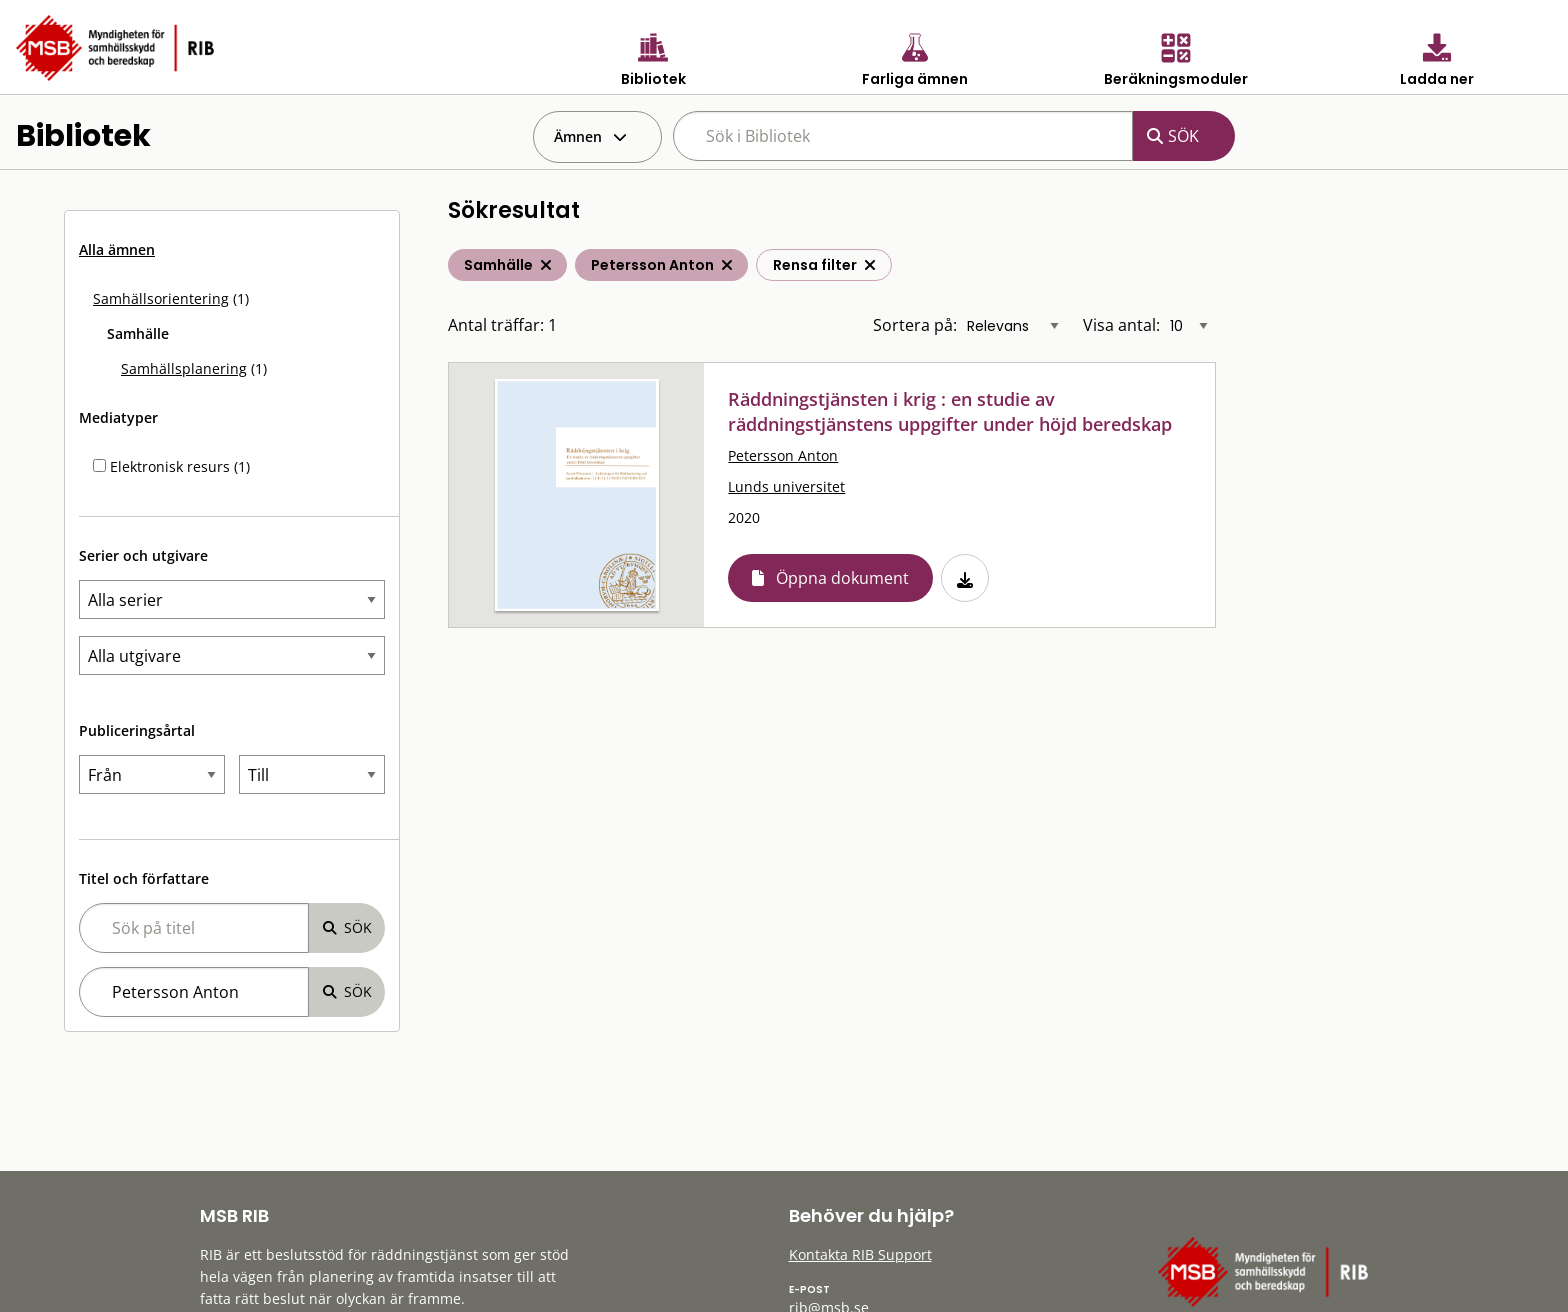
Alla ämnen (117, 249)
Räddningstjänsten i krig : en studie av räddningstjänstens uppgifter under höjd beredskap (950, 411)
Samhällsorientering (161, 298)
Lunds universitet (786, 486)
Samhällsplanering (184, 368)
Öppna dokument (842, 578)
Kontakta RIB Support (860, 1254)
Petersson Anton (783, 455)
